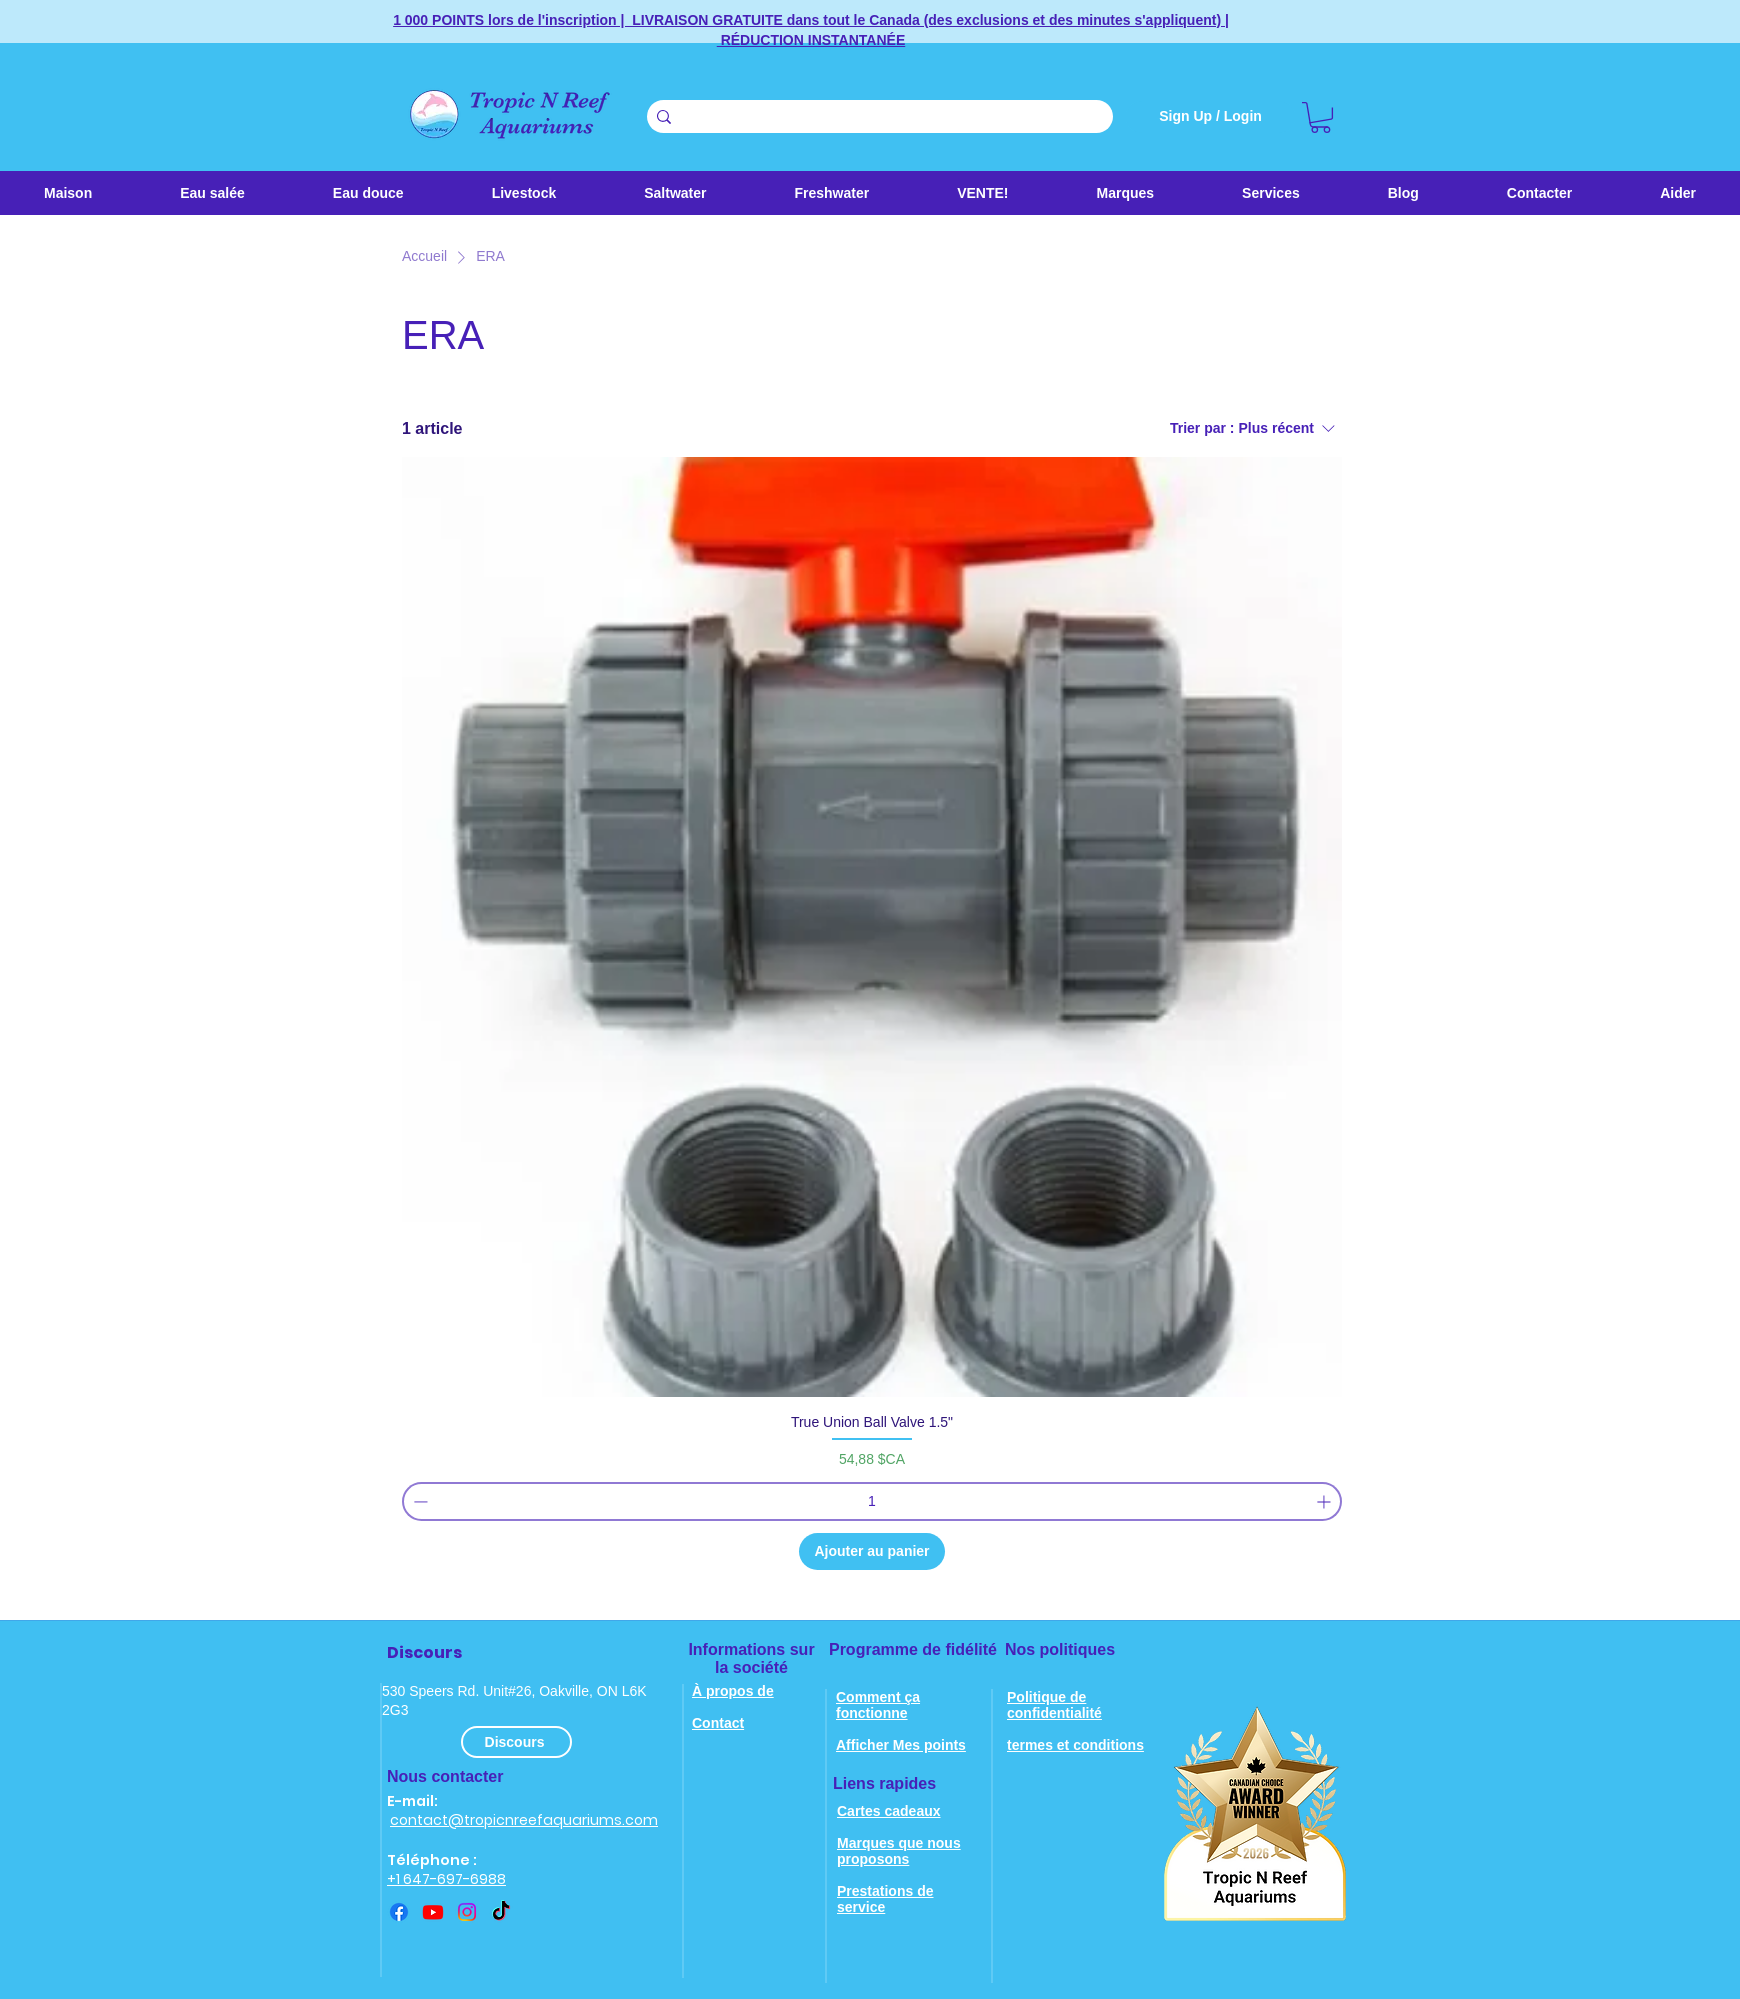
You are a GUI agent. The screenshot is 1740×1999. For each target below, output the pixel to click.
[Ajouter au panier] (871, 1551)
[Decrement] (418, 1501)
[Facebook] (399, 1912)
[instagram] (467, 1912)
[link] (1320, 117)
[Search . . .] (877, 118)
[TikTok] (501, 1912)
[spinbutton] (872, 1501)
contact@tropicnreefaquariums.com (524, 1820)
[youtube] (433, 1912)
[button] (675, 193)
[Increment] (1325, 1501)
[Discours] (516, 1742)
